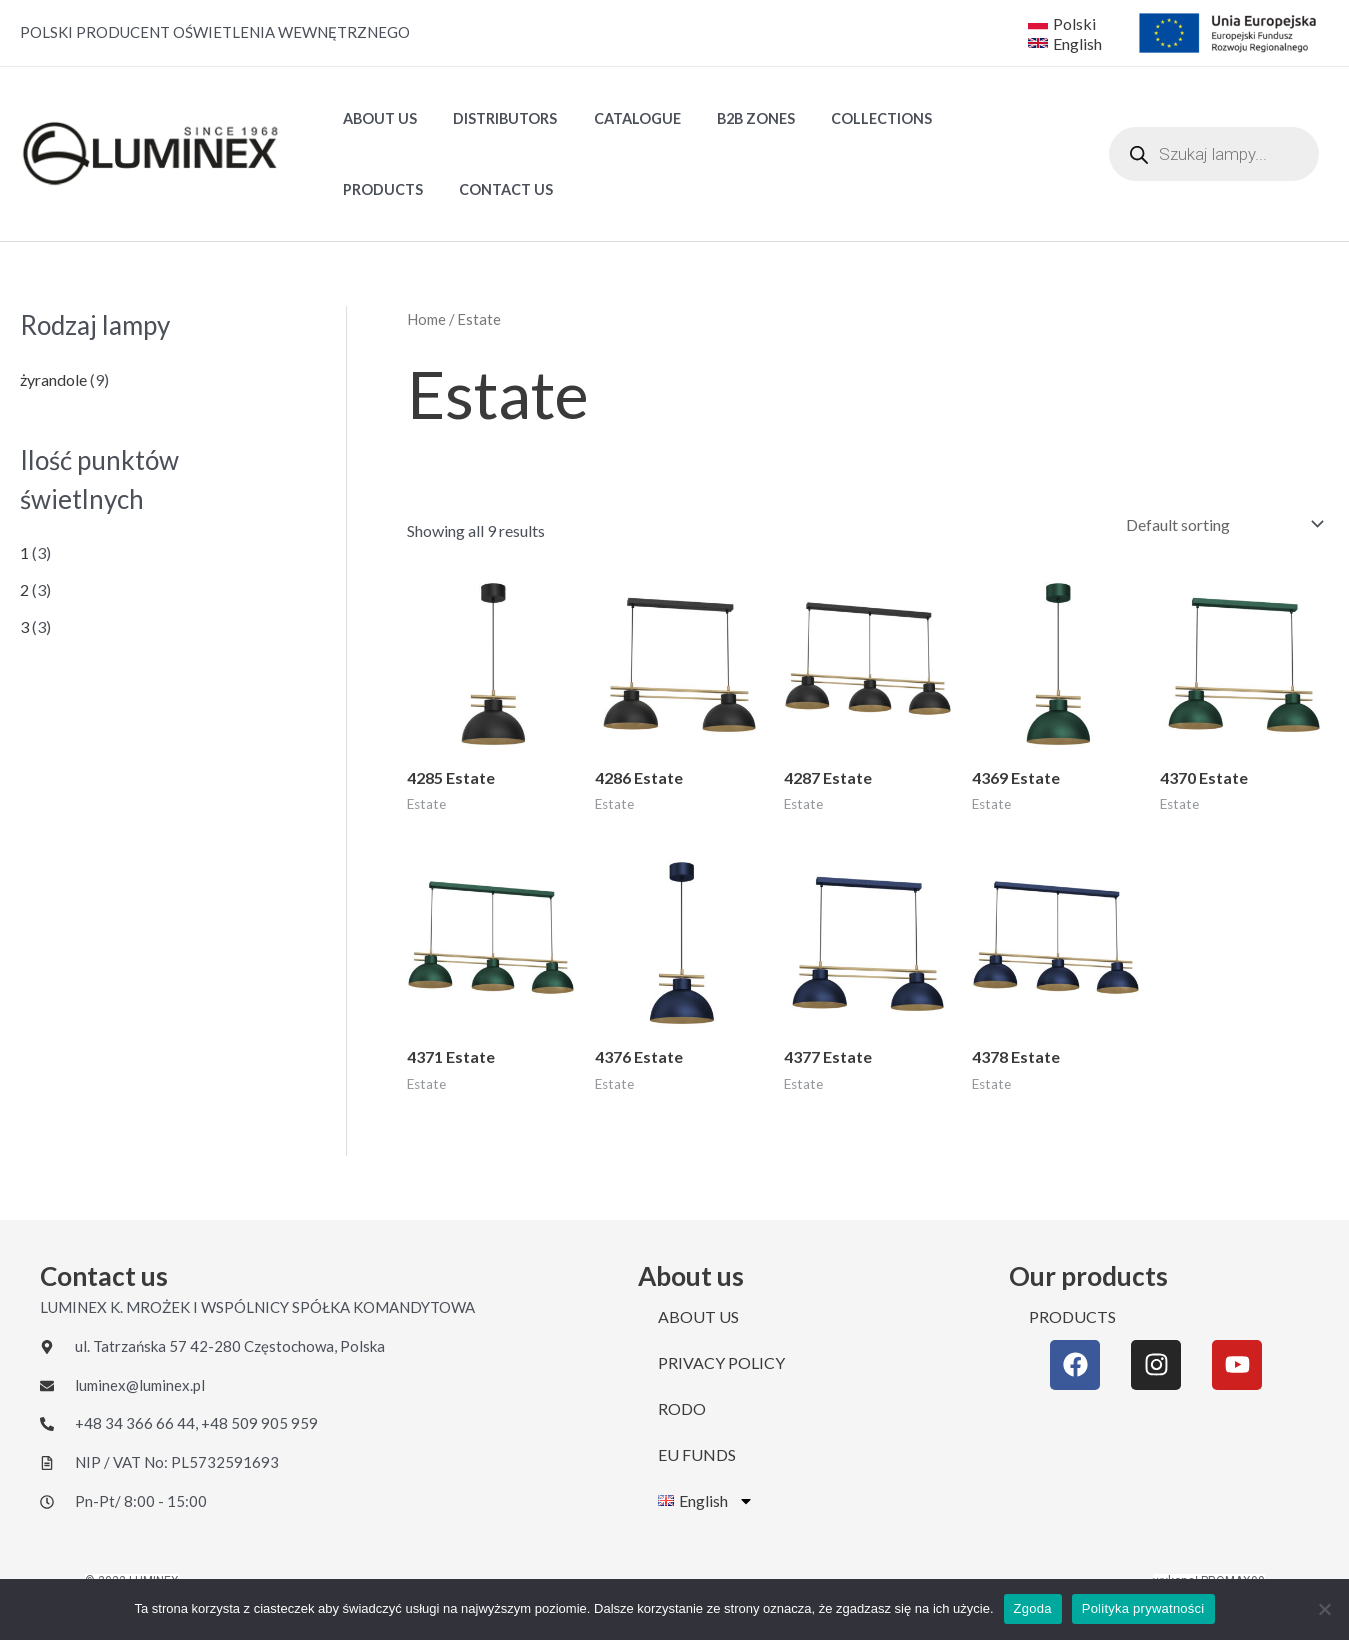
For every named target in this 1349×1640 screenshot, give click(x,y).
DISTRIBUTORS (494, 118)
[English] (1067, 43)
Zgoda (1033, 1608)
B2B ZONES (730, 118)
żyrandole (53, 379)
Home (426, 319)
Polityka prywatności (1143, 1608)
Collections (848, 118)
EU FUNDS (697, 1454)
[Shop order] (1220, 524)
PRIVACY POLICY (721, 1362)
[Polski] (1062, 23)
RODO (682, 1408)
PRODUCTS (967, 118)
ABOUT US (376, 118)
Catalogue (618, 118)
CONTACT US (386, 189)
